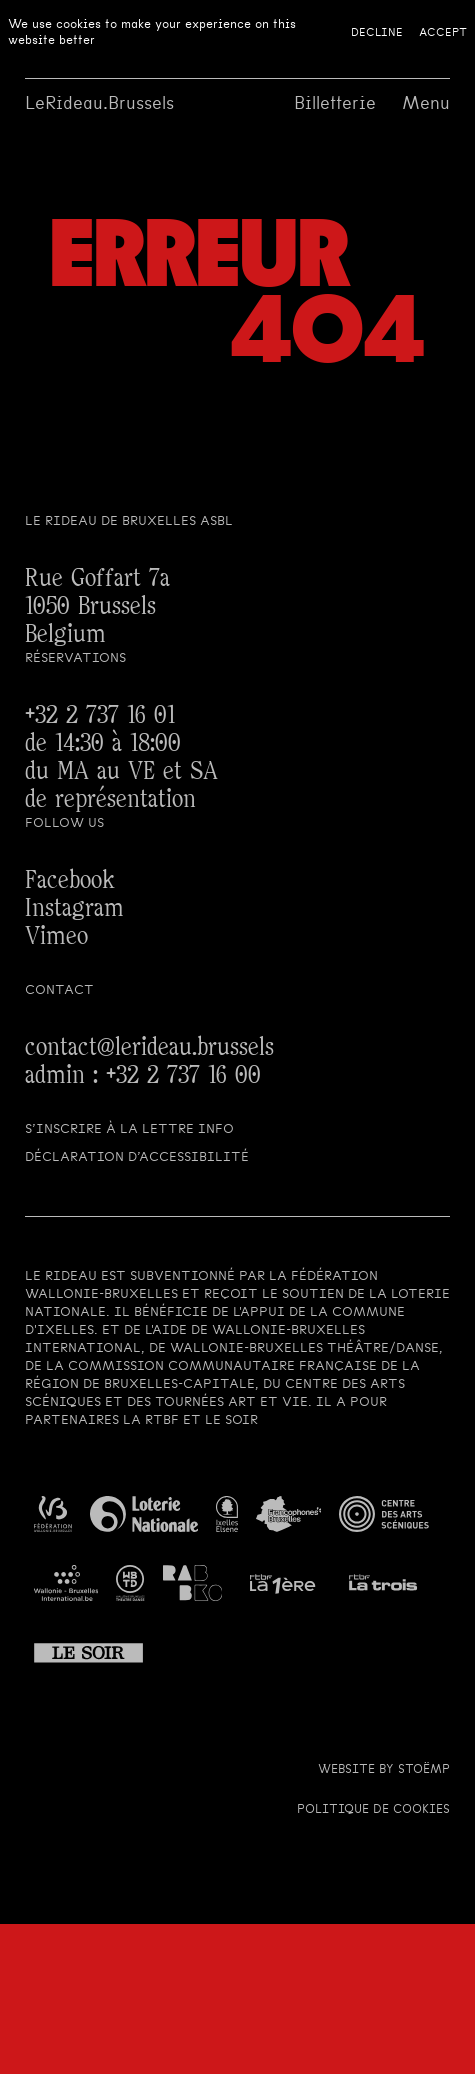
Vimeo (56, 936)
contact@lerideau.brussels (149, 1047)
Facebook (70, 880)
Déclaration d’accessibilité (137, 1156)
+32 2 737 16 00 (183, 1075)
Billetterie (335, 103)
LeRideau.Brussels (99, 103)
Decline (377, 32)
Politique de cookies (373, 1809)
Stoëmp (424, 1769)
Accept (443, 32)
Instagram (74, 908)
